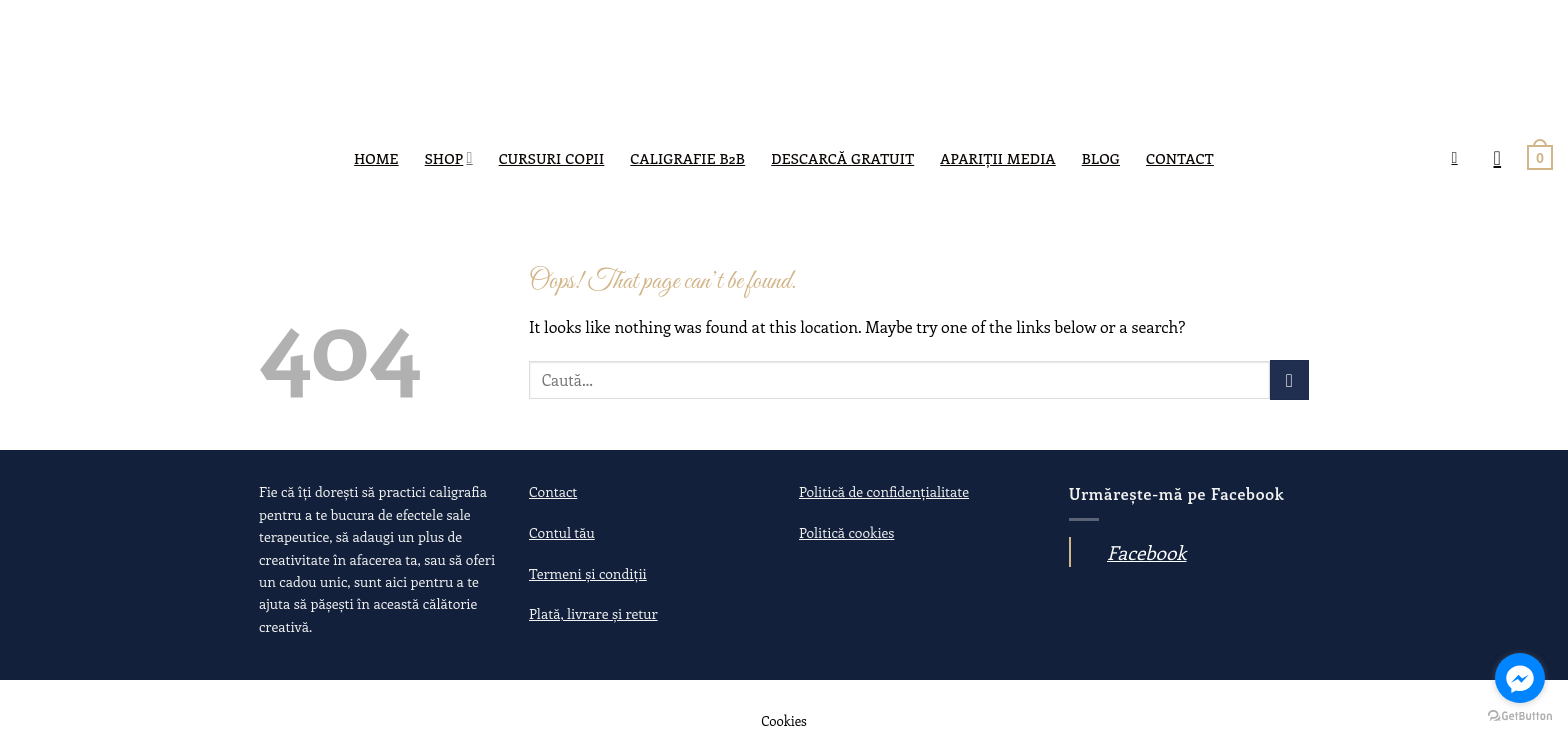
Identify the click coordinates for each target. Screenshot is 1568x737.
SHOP (449, 158)
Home (376, 158)
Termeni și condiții (588, 573)
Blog (1101, 158)
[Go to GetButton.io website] (1520, 716)
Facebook (1146, 552)
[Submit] (1289, 379)
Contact (1180, 158)
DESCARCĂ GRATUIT (842, 158)
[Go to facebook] (1520, 678)
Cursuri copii (552, 158)
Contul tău (562, 532)
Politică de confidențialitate (884, 491)
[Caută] (1460, 157)
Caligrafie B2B (687, 158)
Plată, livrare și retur (593, 613)
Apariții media (997, 158)
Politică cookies (846, 532)
